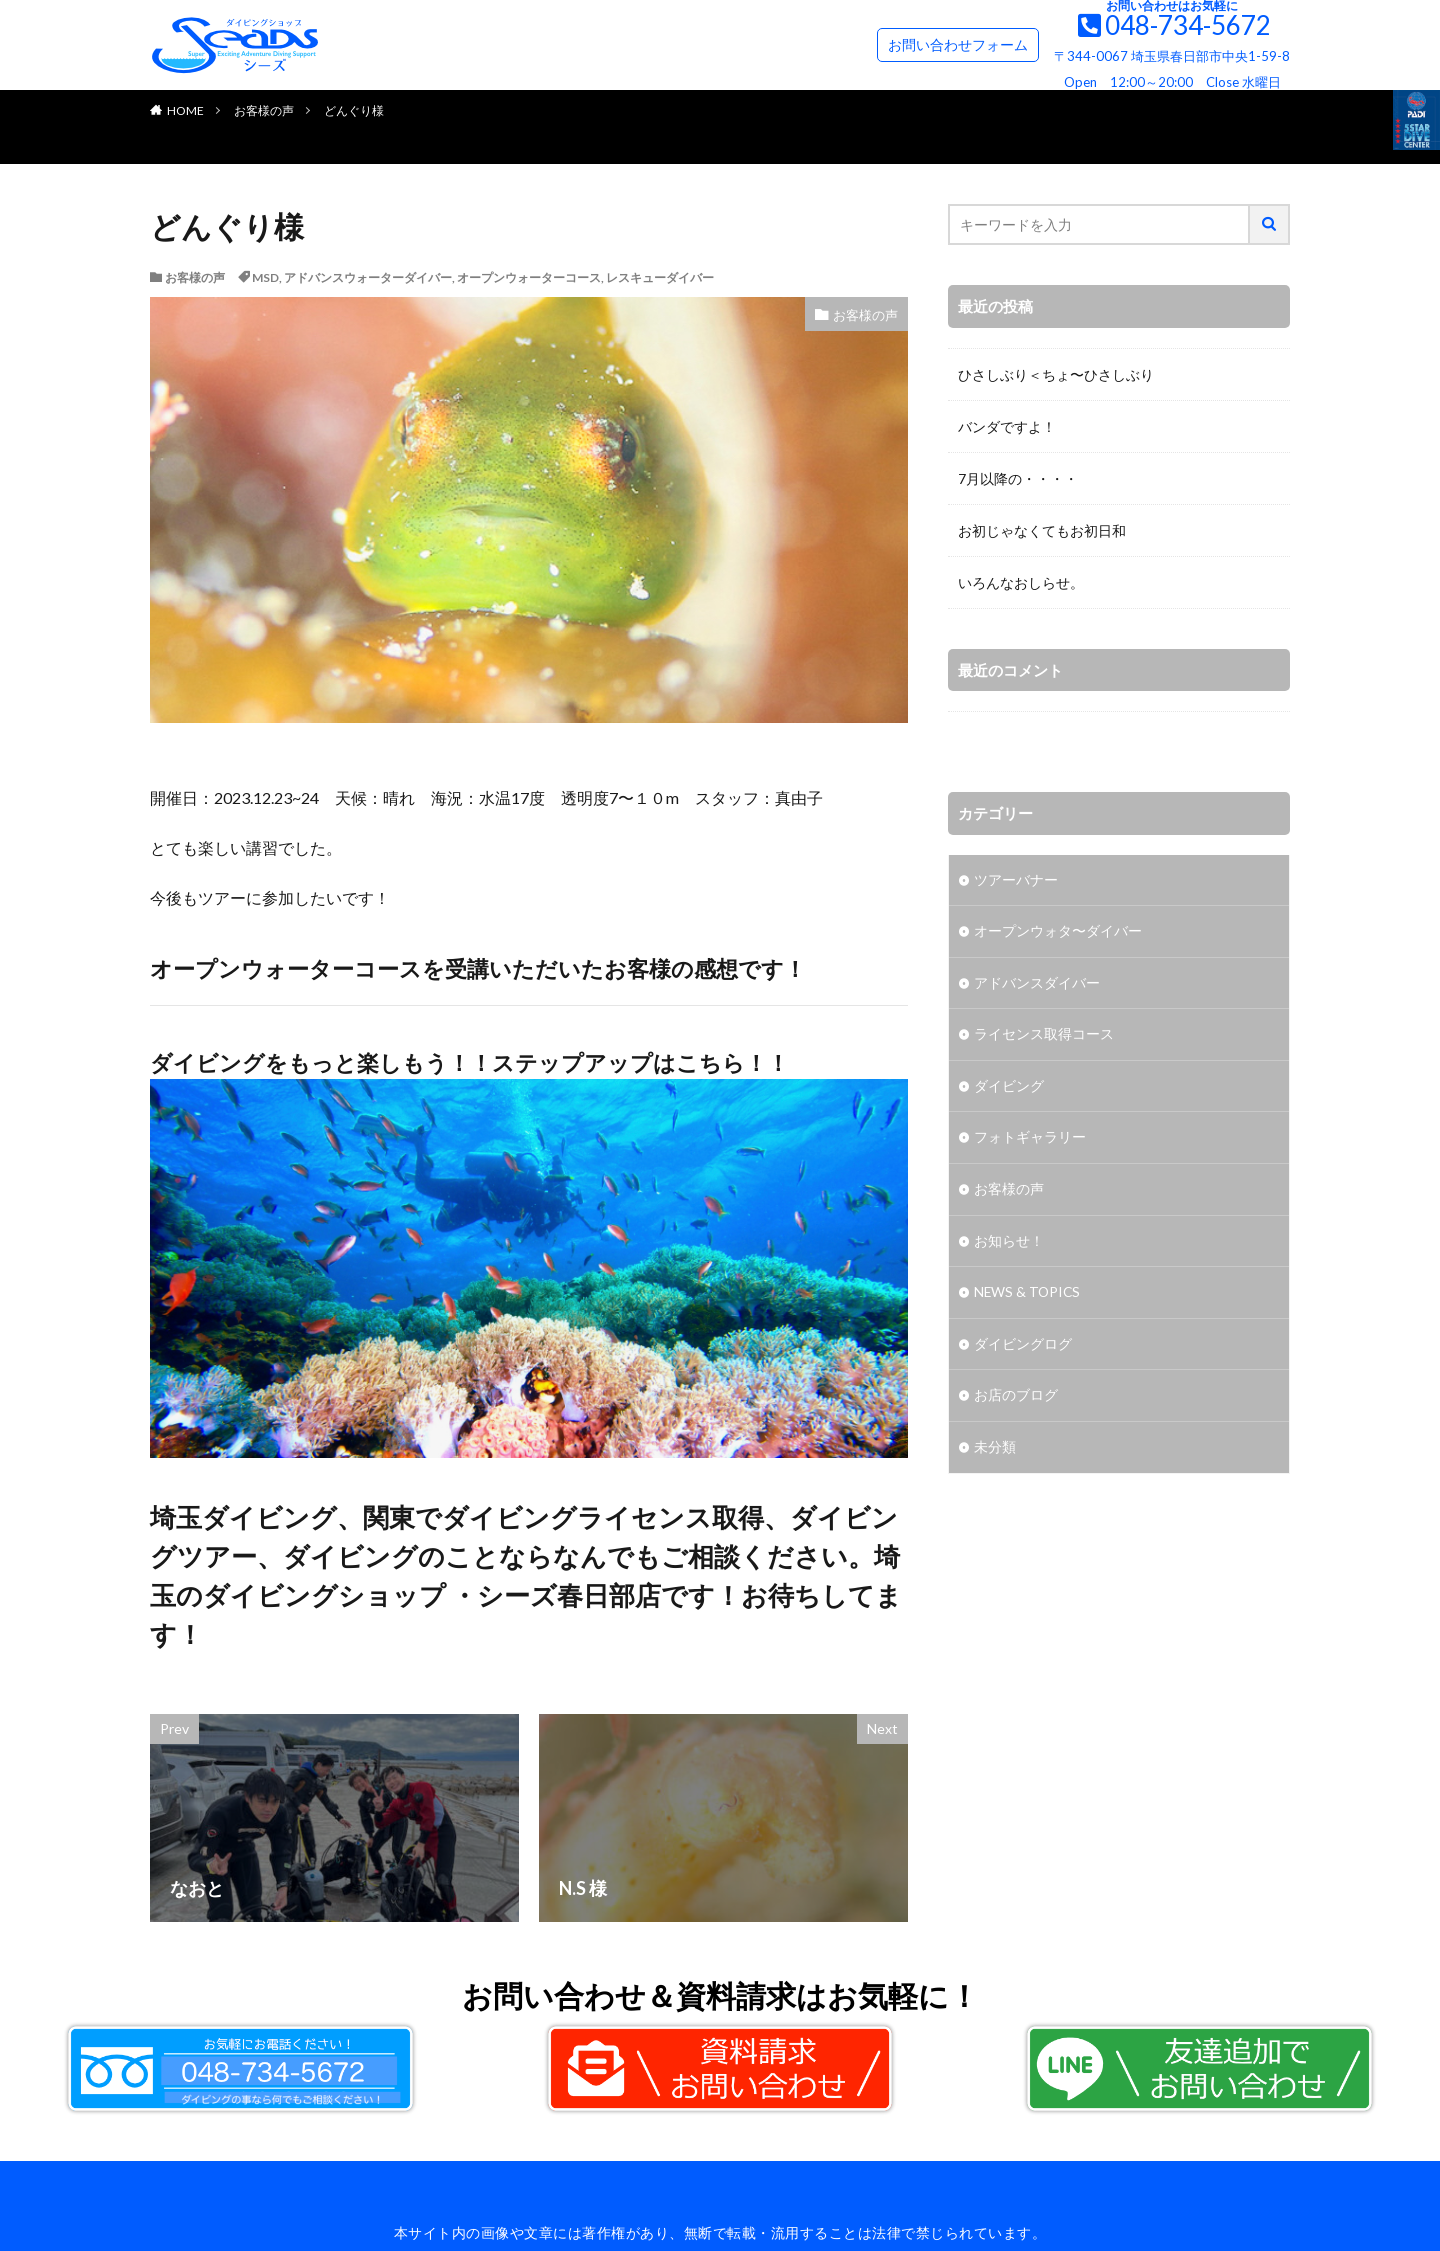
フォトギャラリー (1030, 1140)
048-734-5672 (1188, 25)
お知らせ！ (1009, 1244)
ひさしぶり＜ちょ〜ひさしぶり (1056, 374)
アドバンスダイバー (1037, 984)
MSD (265, 277)
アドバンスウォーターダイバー (368, 277)
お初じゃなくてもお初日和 (1042, 530)
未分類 (995, 1452)
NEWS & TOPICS (1028, 1296)
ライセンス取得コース (1044, 1036)
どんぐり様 (354, 110)
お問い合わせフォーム (958, 44)
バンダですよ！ (1007, 426)
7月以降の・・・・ (1018, 478)
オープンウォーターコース (529, 277)
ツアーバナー (1016, 880)
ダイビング (1009, 1088)
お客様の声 (264, 110)
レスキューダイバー (660, 277)
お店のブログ (1016, 1400)
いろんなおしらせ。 (1021, 582)
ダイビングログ (1023, 1348)
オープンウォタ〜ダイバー (1058, 932)
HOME (185, 110)
